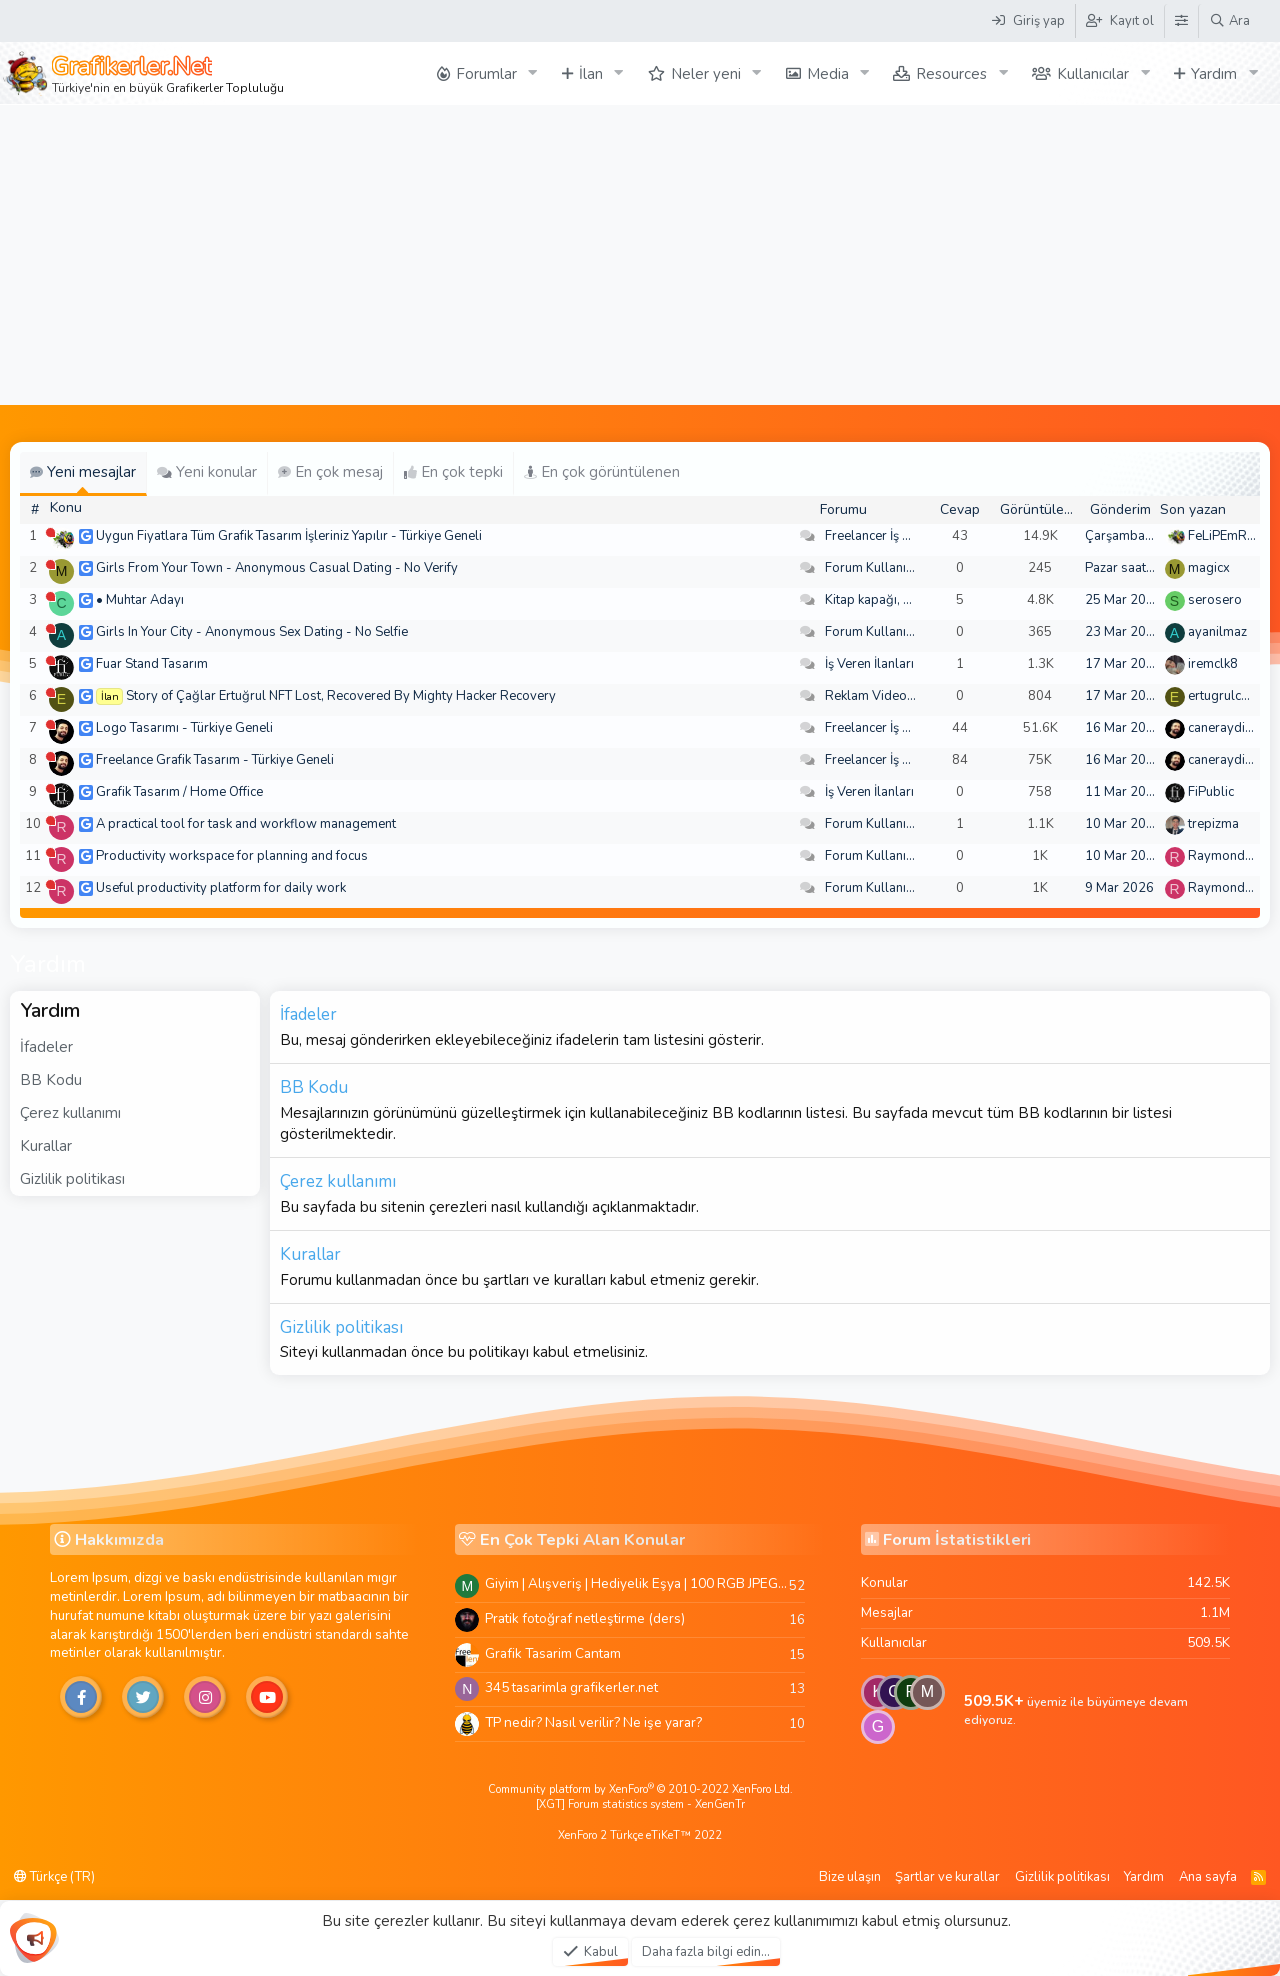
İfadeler (46, 1047)
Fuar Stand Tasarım (152, 664)
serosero (1215, 600)
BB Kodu (51, 1080)
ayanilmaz (1217, 632)
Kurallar (46, 1146)
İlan (591, 74)
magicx (1209, 568)
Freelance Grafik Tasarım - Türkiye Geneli (215, 760)
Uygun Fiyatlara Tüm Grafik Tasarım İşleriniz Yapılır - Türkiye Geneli (289, 536)
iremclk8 (1213, 664)
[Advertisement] (640, 255)
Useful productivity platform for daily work (221, 888)
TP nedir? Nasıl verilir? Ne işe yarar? (593, 1722)
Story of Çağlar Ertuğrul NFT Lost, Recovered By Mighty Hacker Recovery (341, 696)
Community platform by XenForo (640, 1789)
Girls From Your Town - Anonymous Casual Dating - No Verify (277, 568)
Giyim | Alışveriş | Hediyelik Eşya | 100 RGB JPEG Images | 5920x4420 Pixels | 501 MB (637, 1583)
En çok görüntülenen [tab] (602, 472)
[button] (533, 73)
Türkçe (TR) (54, 1877)
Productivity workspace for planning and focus (232, 856)
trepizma (1213, 824)
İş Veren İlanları (869, 664)
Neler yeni (706, 74)
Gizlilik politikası (72, 1179)
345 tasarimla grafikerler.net (571, 1687)
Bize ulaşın (850, 1877)
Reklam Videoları (875, 696)
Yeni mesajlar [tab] (83, 472)
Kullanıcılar (1093, 74)
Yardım (1214, 74)
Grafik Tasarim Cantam (553, 1653)
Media (828, 74)
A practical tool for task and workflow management (246, 824)
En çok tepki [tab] (453, 472)
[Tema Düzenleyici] (1181, 21)
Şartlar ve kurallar (947, 1877)
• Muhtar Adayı (140, 600)
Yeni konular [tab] (207, 472)
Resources (951, 74)
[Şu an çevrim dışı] (50, 532)
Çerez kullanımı (70, 1113)
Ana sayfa (1208, 1877)
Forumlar (486, 74)
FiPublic (1211, 792)
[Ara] (1229, 21)
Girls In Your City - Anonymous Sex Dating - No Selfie (252, 632)
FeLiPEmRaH (1226, 536)
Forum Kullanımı (872, 568)
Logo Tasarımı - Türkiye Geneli (184, 728)
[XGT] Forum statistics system (640, 1804)
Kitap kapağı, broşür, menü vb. (913, 600)
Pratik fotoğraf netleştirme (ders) (585, 1618)
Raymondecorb (1233, 856)
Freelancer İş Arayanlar (892, 536)
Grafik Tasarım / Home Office (179, 792)
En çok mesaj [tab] (330, 472)
